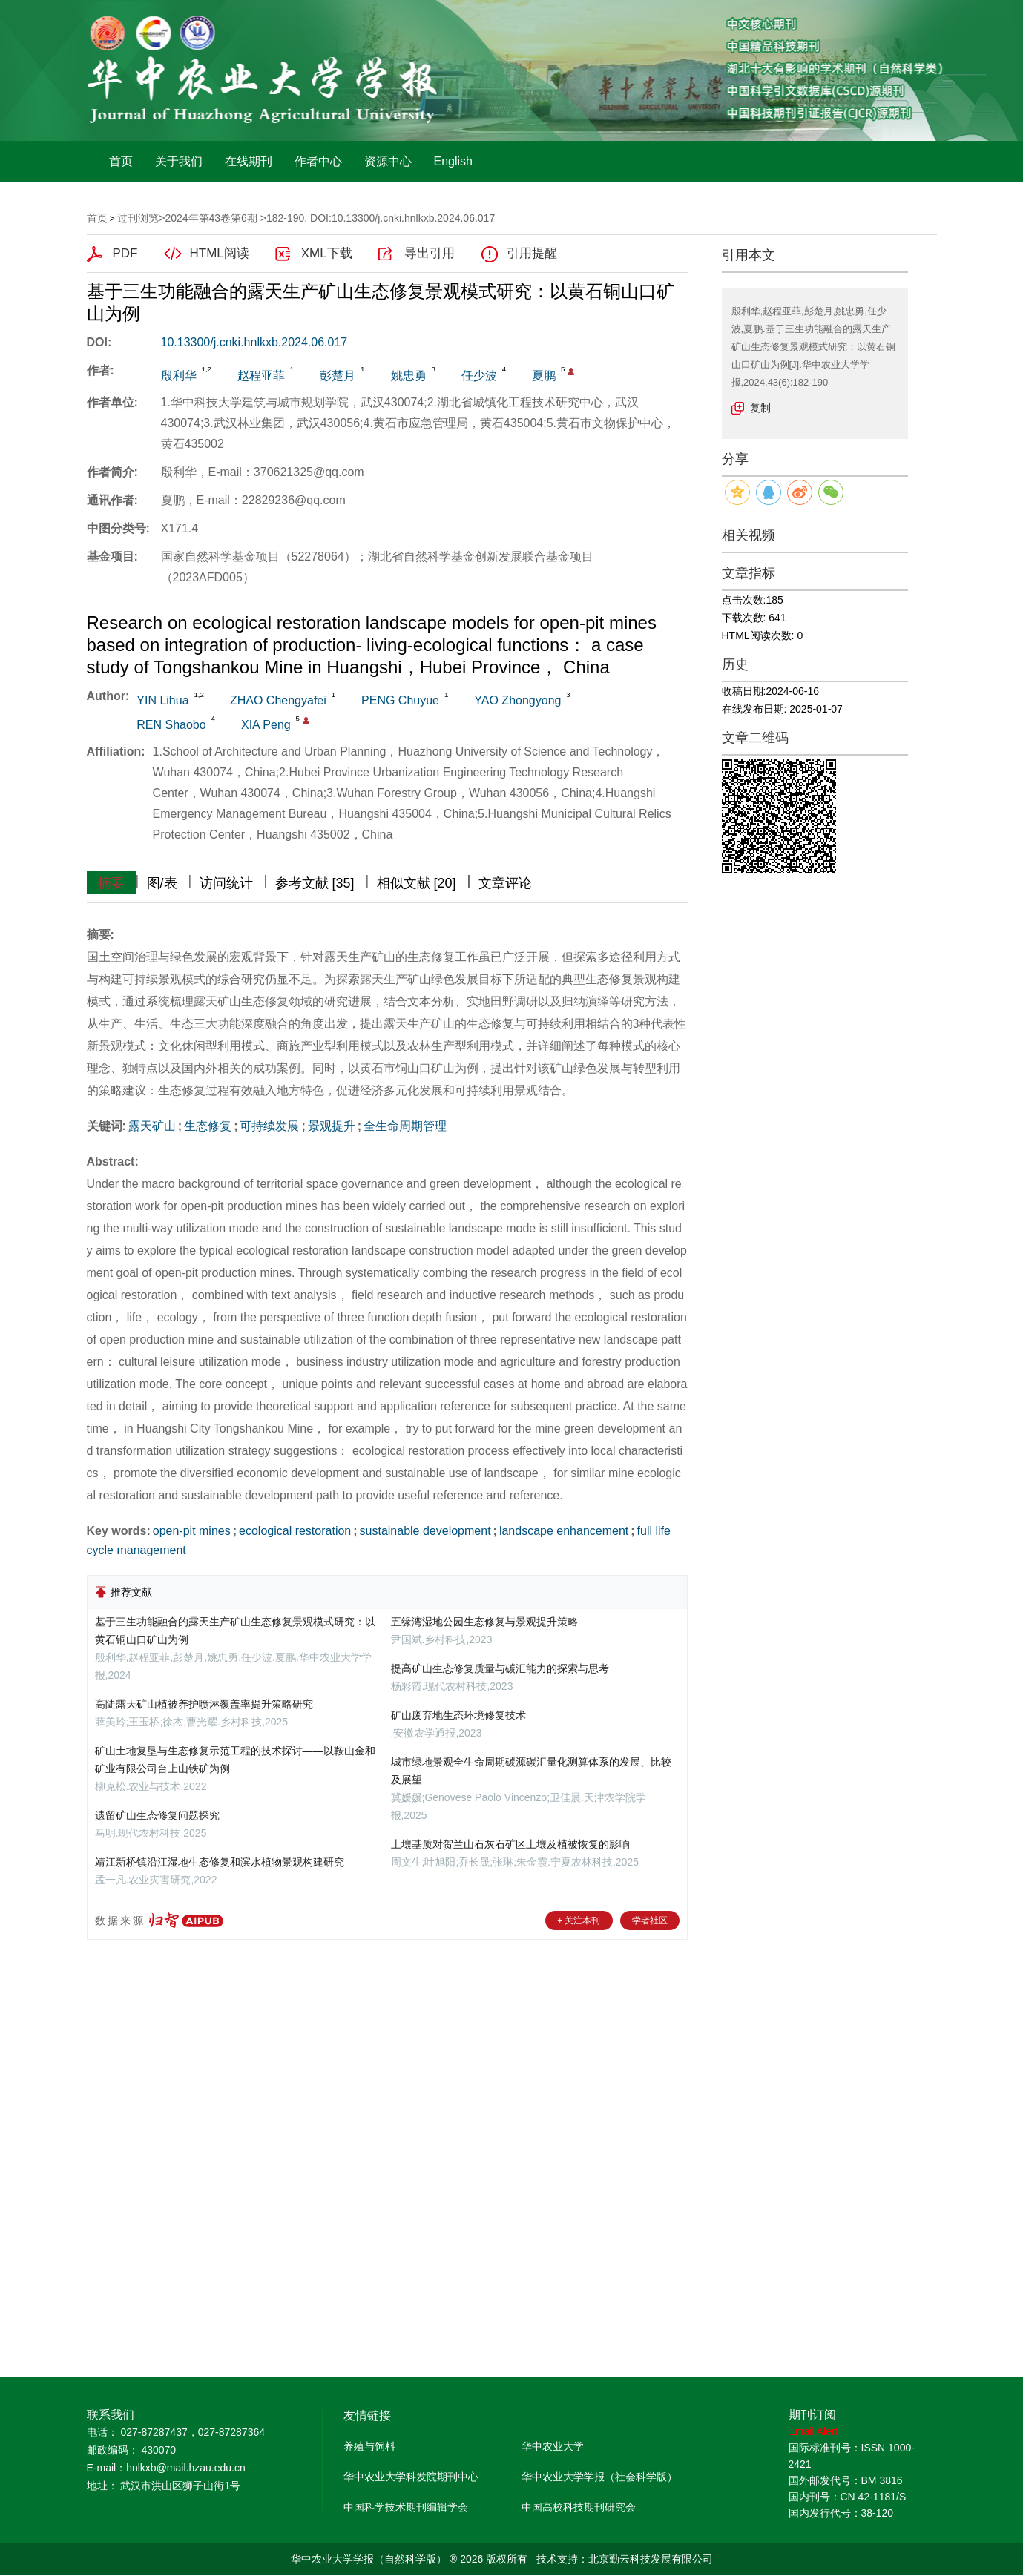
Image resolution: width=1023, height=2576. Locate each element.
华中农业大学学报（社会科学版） (599, 2477)
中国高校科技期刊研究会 (579, 2507)
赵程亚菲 (261, 375)
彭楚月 (337, 375)
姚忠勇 (409, 375)
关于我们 (179, 161)
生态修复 (207, 1126)
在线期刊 (248, 161)
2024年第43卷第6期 (211, 218)
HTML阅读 (219, 253)
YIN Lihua (162, 700)
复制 (760, 408)
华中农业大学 (553, 2446)
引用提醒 (532, 253)
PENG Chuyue (400, 700)
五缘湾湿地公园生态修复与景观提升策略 (484, 1622)
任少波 (479, 375)
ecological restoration (295, 1531)
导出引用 (429, 253)
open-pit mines (192, 1531)
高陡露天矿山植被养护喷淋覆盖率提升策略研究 (204, 1704)
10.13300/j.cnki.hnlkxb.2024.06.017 (254, 342)
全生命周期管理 (405, 1126)
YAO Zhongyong (517, 700)
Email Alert (813, 2431)
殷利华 (179, 375)
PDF (125, 253)
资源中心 (388, 161)
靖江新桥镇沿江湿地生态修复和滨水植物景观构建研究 (219, 1862)
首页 (121, 161)
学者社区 (650, 1920)
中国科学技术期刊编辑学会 (405, 2507)
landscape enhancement (563, 1531)
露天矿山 (152, 1126)
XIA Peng (266, 725)
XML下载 (326, 253)
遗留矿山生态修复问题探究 (157, 1815)
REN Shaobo (170, 725)
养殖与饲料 (369, 2446)
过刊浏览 (138, 218)
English (453, 161)
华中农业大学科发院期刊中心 (410, 2477)
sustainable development (425, 1531)
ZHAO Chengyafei (278, 700)
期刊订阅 (812, 2414)
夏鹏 (544, 375)
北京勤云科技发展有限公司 (650, 2559)
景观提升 (331, 1126)
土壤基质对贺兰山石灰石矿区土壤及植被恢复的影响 (510, 1844)
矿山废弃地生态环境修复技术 (458, 1715)
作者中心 (318, 161)
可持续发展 (269, 1126)
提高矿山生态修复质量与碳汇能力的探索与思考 (500, 1668)
